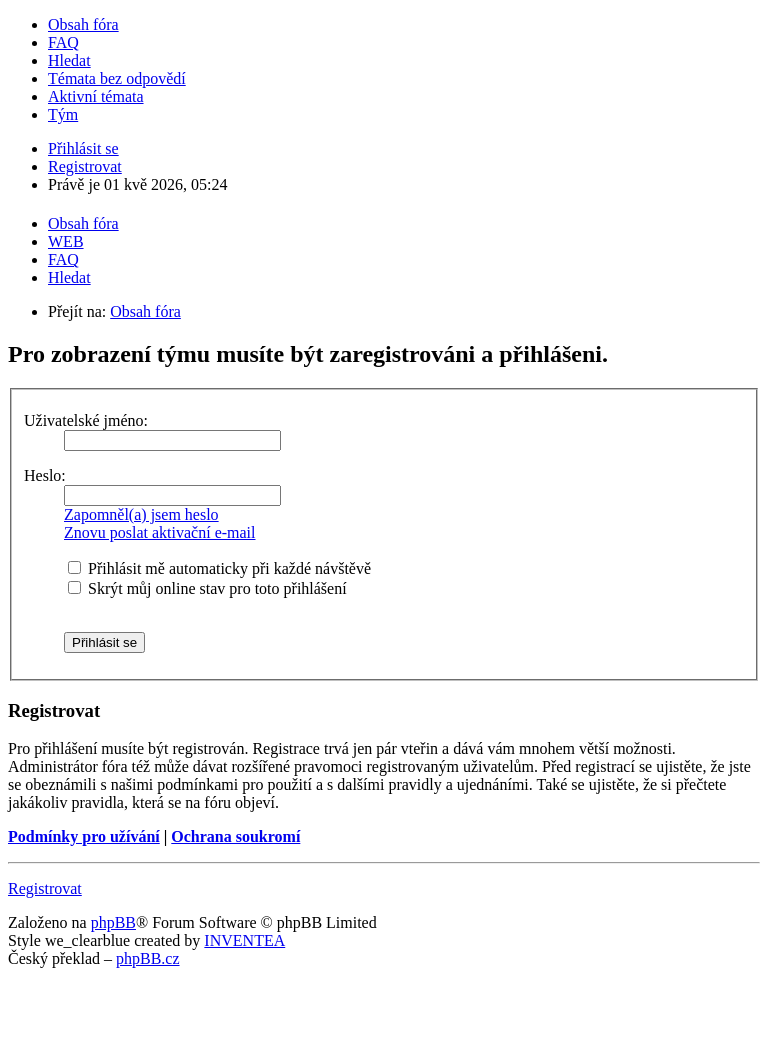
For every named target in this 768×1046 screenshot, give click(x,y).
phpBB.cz (148, 958)
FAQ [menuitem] (63, 42)
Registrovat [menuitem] (85, 166)
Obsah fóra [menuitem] (83, 24)
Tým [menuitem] (63, 114)
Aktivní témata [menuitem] (96, 96)
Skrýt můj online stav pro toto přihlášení (207, 588)
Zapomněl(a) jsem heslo (141, 514)
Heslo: (45, 475)
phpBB (113, 922)
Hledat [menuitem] (69, 60)
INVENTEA (244, 940)
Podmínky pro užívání (84, 836)
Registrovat (45, 888)
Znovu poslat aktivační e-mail (160, 532)
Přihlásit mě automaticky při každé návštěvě (219, 568)
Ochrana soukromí (235, 836)
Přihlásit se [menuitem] (83, 148)
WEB (66, 241)
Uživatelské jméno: (86, 420)
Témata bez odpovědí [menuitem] (117, 78)
